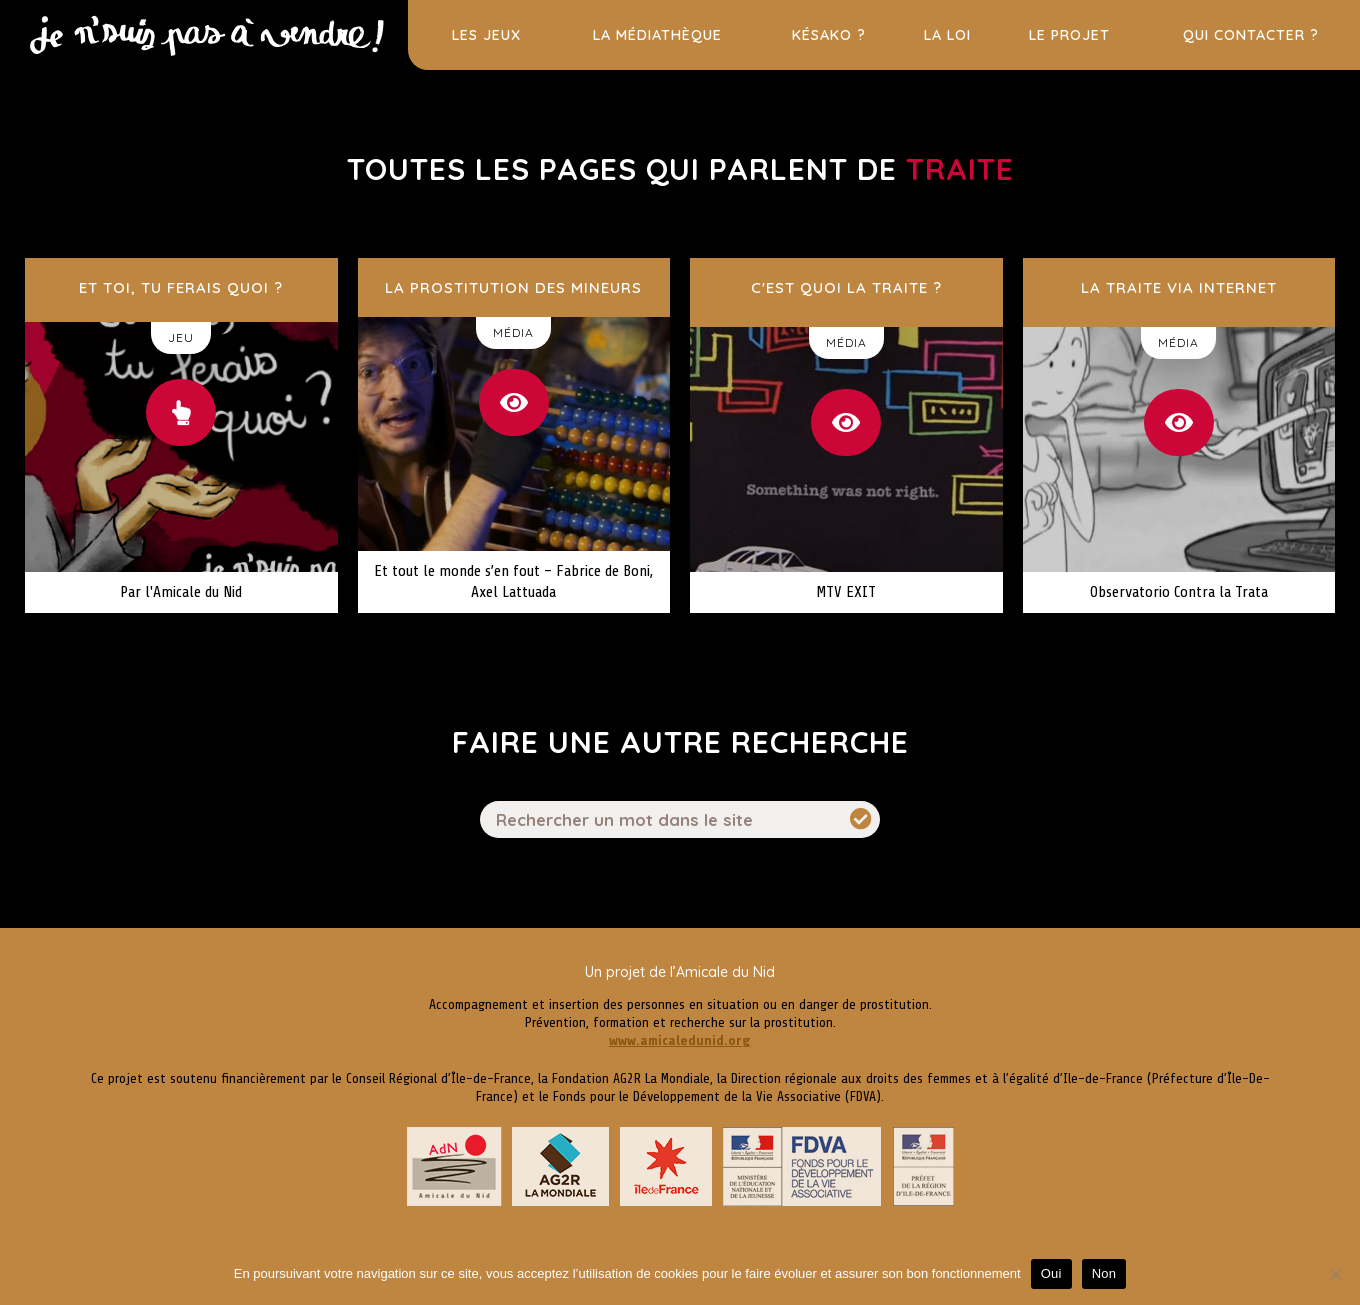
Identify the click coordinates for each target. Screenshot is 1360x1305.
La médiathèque (657, 35)
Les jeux (486, 35)
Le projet (1069, 35)
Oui (1051, 1273)
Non (1104, 1273)
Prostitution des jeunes (204, 14)
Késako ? (829, 35)
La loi (947, 35)
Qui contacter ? (1251, 35)
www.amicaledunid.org (680, 1040)
